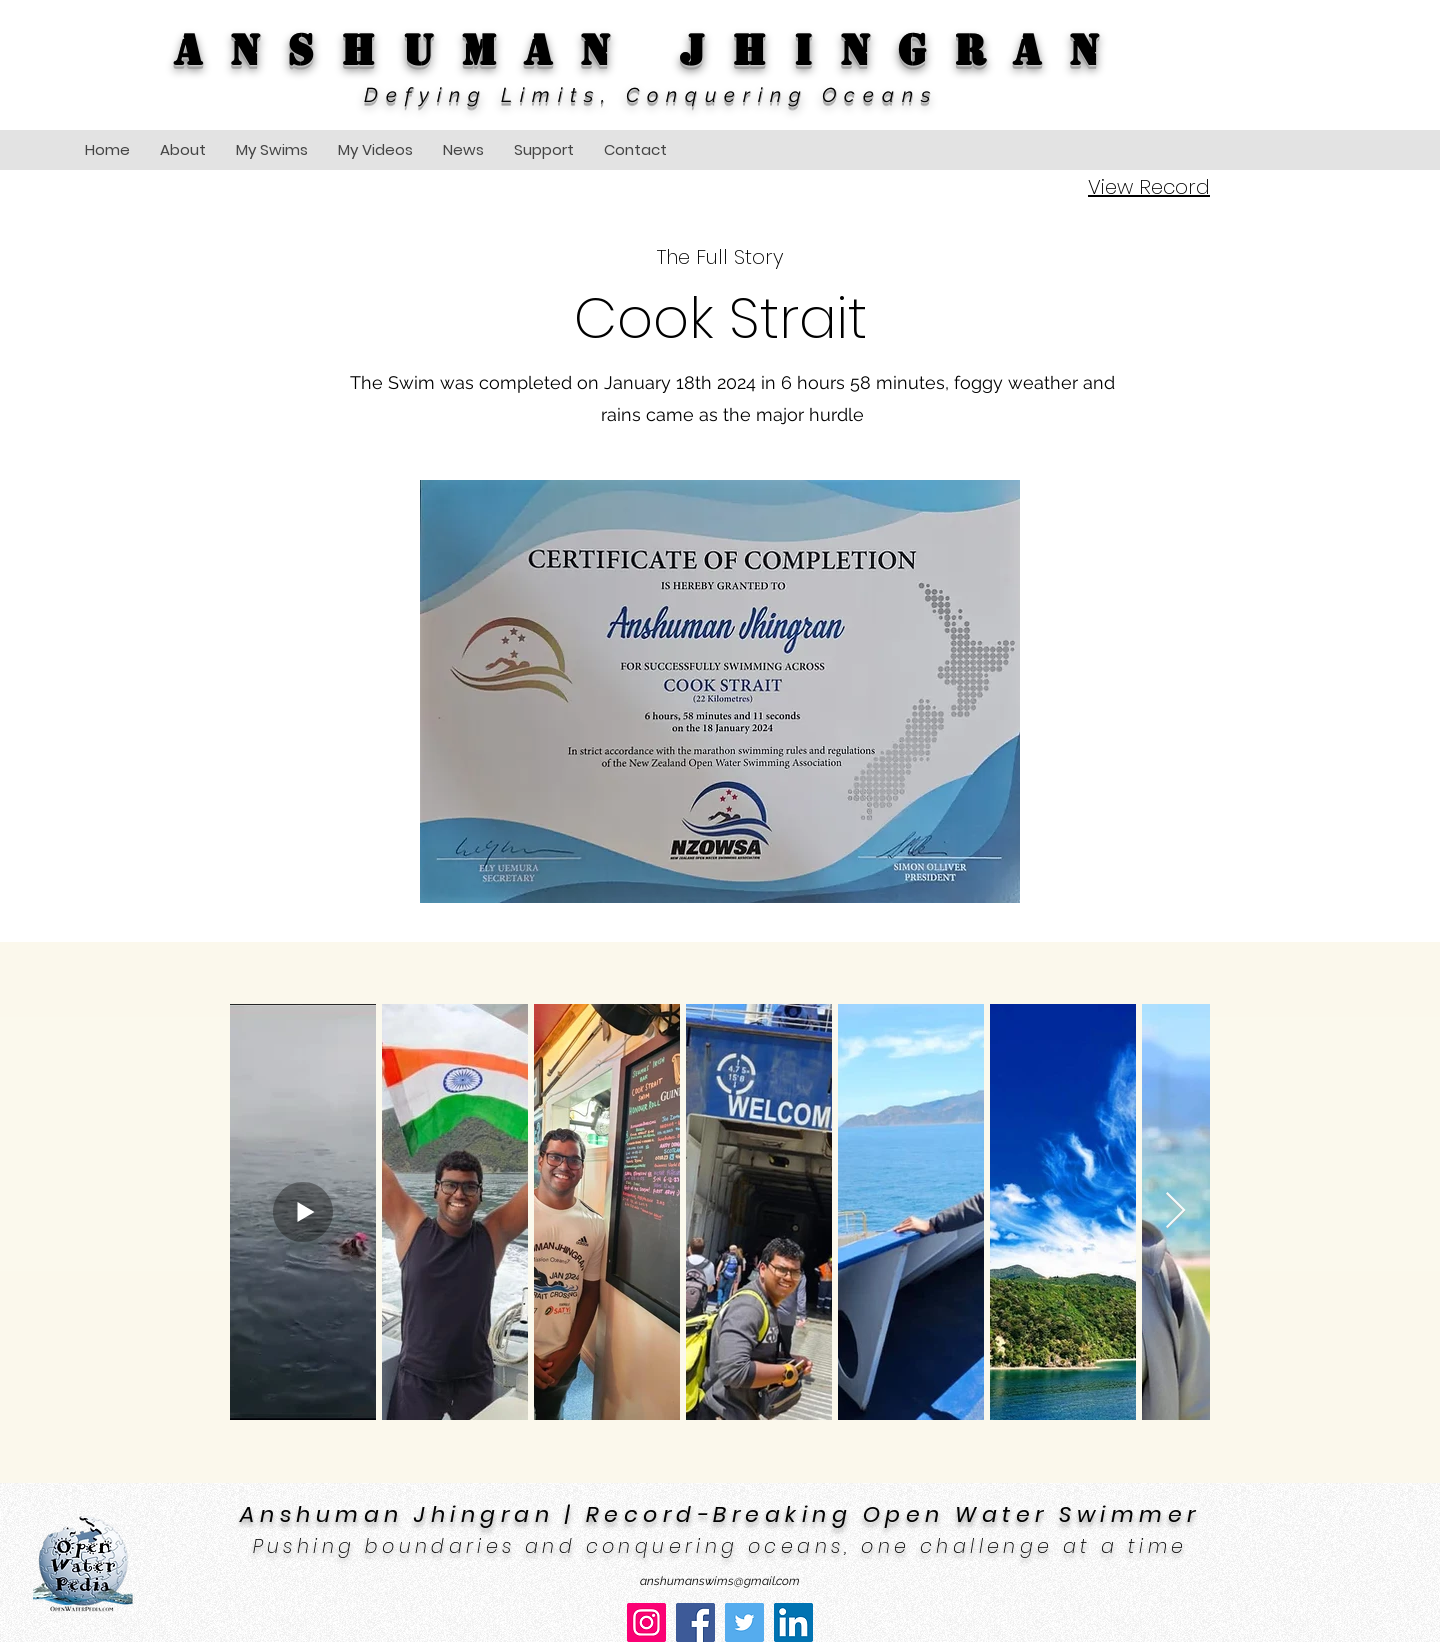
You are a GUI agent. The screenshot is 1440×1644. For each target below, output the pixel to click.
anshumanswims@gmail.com (720, 1581)
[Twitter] (744, 1622)
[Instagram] (646, 1622)
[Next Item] (1175, 1211)
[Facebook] (695, 1622)
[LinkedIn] (793, 1622)
